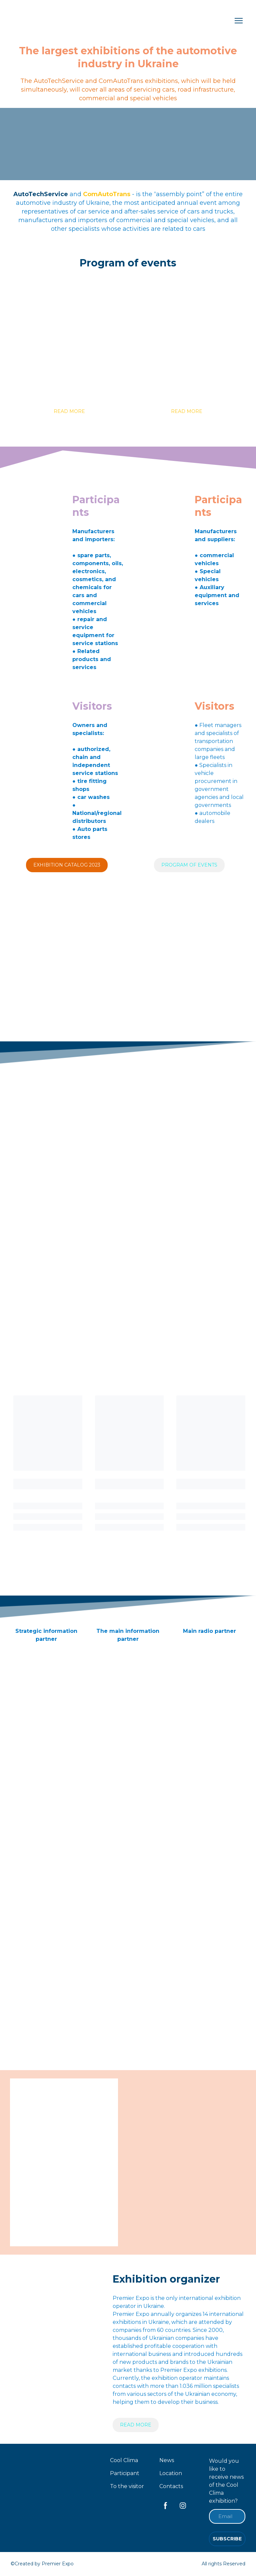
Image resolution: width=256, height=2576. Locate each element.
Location (170, 2473)
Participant (124, 2473)
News (166, 2460)
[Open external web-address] (46, 1655)
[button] (69, 411)
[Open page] (69, 342)
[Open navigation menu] (238, 20)
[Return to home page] (46, 21)
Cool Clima (124, 2460)
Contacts (171, 2486)
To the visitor (127, 2486)
